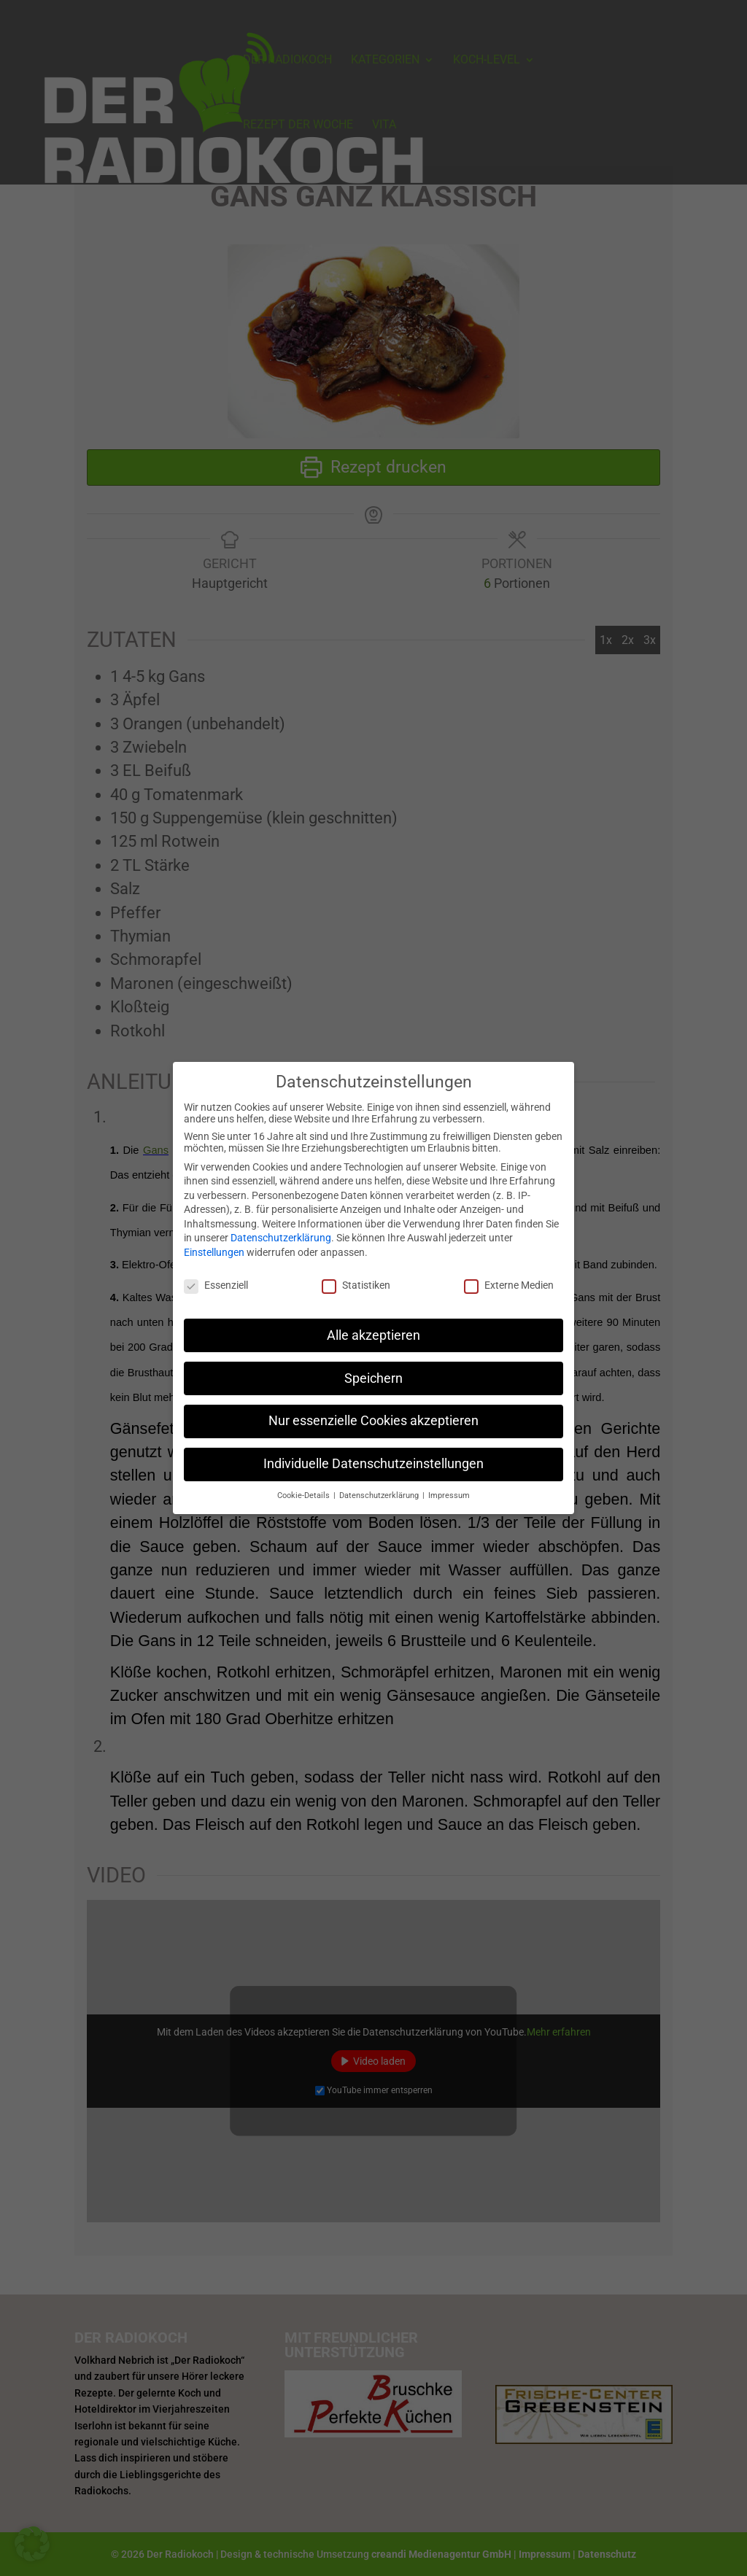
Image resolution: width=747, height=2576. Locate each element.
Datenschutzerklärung (281, 1229)
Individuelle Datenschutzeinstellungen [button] (373, 1455)
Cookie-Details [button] (304, 1486)
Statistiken (356, 1275)
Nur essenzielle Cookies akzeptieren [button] (373, 1412)
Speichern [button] (373, 1369)
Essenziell (216, 1275)
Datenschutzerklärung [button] (380, 1486)
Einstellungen (214, 1243)
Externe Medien (509, 1275)
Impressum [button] (449, 1486)
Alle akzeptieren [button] (373, 1326)
